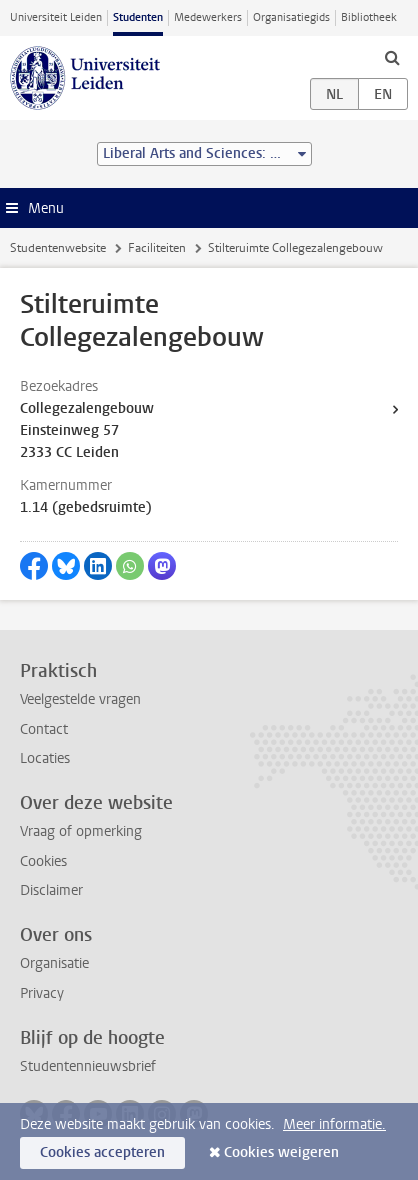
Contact (44, 729)
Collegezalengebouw (87, 408)
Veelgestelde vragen (80, 699)
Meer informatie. (334, 1124)
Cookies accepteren (102, 1152)
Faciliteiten (157, 248)
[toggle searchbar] (392, 57)
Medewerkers (208, 17)
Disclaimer (51, 890)
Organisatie (54, 963)
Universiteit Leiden (56, 17)
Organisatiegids (291, 17)
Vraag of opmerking (81, 831)
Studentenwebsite (58, 248)
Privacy (42, 993)
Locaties (45, 758)
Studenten (138, 17)
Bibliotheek (369, 17)
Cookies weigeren (281, 1152)
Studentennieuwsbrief (88, 1066)
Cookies (43, 861)
